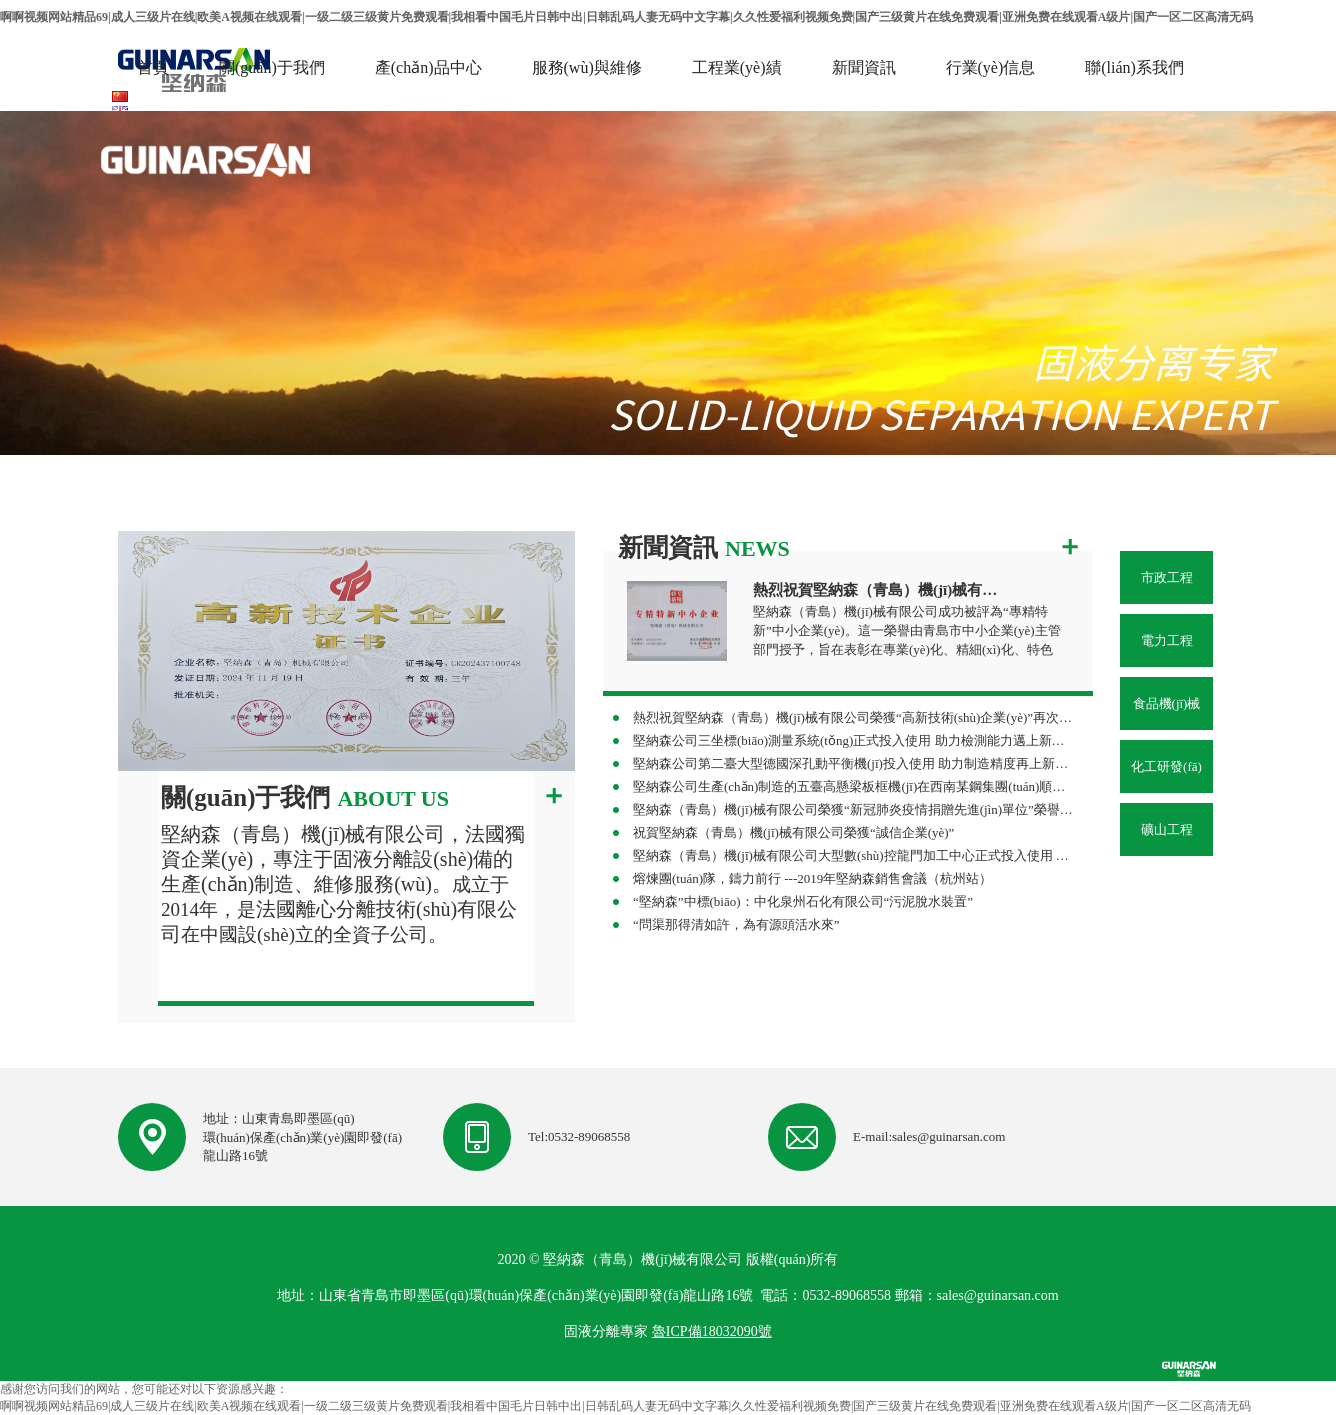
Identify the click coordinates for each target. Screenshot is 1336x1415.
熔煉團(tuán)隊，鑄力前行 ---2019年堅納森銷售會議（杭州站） (812, 878)
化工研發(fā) (1166, 766)
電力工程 (1167, 640)
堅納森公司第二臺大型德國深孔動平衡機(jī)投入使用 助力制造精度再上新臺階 (853, 763)
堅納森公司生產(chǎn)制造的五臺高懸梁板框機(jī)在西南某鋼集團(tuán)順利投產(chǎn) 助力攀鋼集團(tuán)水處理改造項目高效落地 (853, 786)
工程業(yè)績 (737, 67)
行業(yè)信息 (991, 67)
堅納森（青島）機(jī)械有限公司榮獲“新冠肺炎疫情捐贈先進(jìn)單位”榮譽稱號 (853, 809)
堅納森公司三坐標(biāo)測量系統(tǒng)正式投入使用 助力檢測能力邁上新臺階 (853, 740)
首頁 (153, 67)
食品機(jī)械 (1167, 703)
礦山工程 (1167, 829)
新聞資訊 (864, 67)
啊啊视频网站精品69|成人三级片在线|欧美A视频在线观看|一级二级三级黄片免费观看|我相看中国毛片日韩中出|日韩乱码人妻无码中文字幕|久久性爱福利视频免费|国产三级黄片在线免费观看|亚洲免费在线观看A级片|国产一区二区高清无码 (626, 17)
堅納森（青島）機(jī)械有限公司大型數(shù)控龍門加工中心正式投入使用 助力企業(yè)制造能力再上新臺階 (853, 855)
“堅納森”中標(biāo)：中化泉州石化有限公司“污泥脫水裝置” (803, 901)
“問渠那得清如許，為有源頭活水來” (736, 924)
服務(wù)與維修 (587, 67)
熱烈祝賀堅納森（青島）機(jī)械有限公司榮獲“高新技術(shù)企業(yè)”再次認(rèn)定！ (853, 717)
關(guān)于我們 (272, 67)
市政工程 (1167, 577)
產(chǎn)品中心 (428, 67)
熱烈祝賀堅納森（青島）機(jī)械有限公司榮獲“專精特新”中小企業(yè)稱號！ (881, 590)
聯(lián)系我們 (1134, 67)
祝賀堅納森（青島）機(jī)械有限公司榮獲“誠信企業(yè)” (793, 832)
